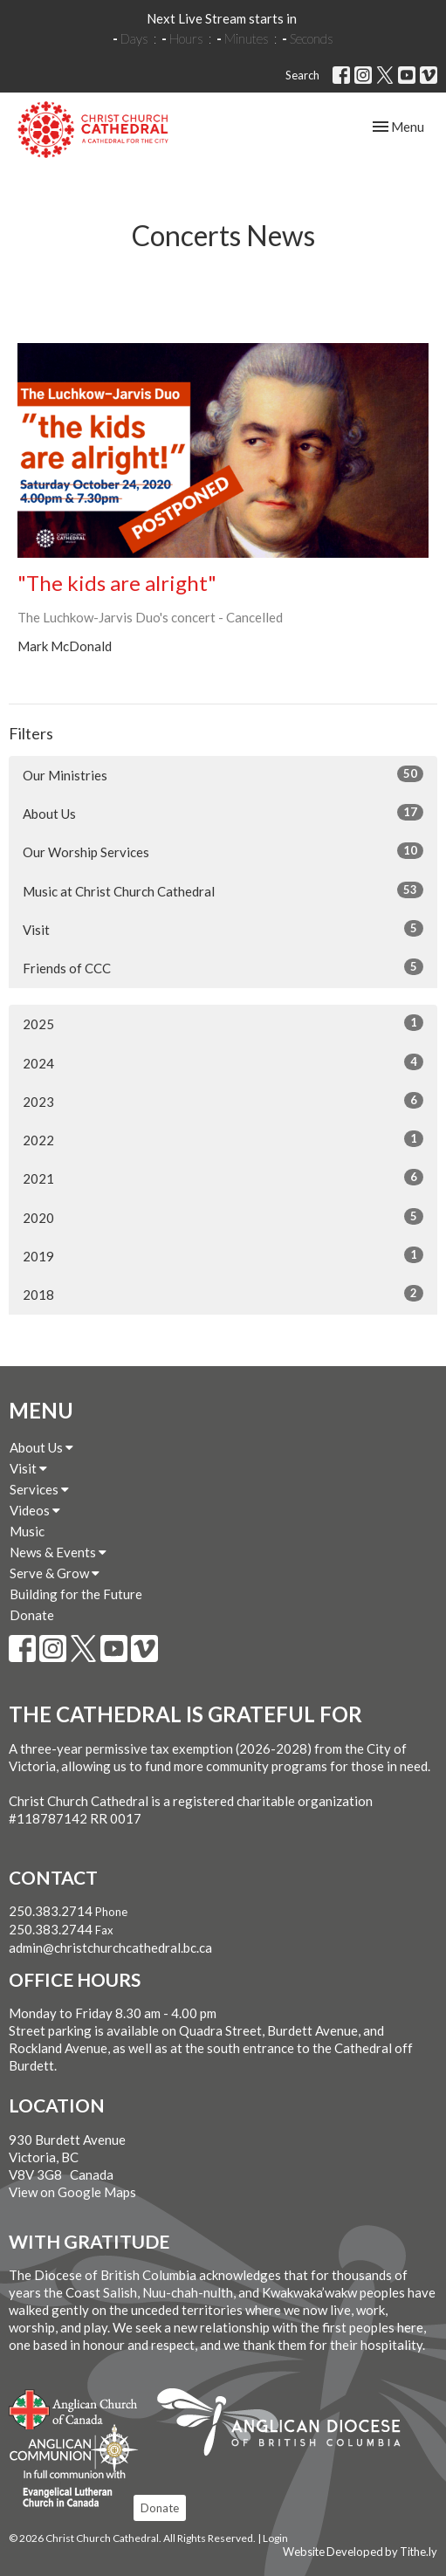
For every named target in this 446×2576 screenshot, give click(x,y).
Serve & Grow (54, 1573)
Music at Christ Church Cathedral (223, 890)
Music (27, 1531)
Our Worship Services (223, 851)
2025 (223, 1023)
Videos (35, 1510)
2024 (223, 1062)
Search (302, 75)
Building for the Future (76, 1594)
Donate (32, 1615)
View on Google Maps (72, 2192)
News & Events (58, 1552)
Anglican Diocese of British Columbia (287, 2425)
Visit (223, 929)
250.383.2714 (51, 1911)
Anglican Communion (74, 2448)
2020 (223, 1217)
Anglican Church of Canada (74, 2407)
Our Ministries (223, 774)
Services (39, 1489)
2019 (223, 1255)
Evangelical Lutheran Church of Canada (68, 2489)
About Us (223, 812)
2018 (223, 1293)
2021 (223, 1177)
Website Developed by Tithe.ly (360, 2552)
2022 (223, 1139)
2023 (223, 1100)
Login (275, 2538)
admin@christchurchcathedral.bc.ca (110, 1947)
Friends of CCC (223, 967)
